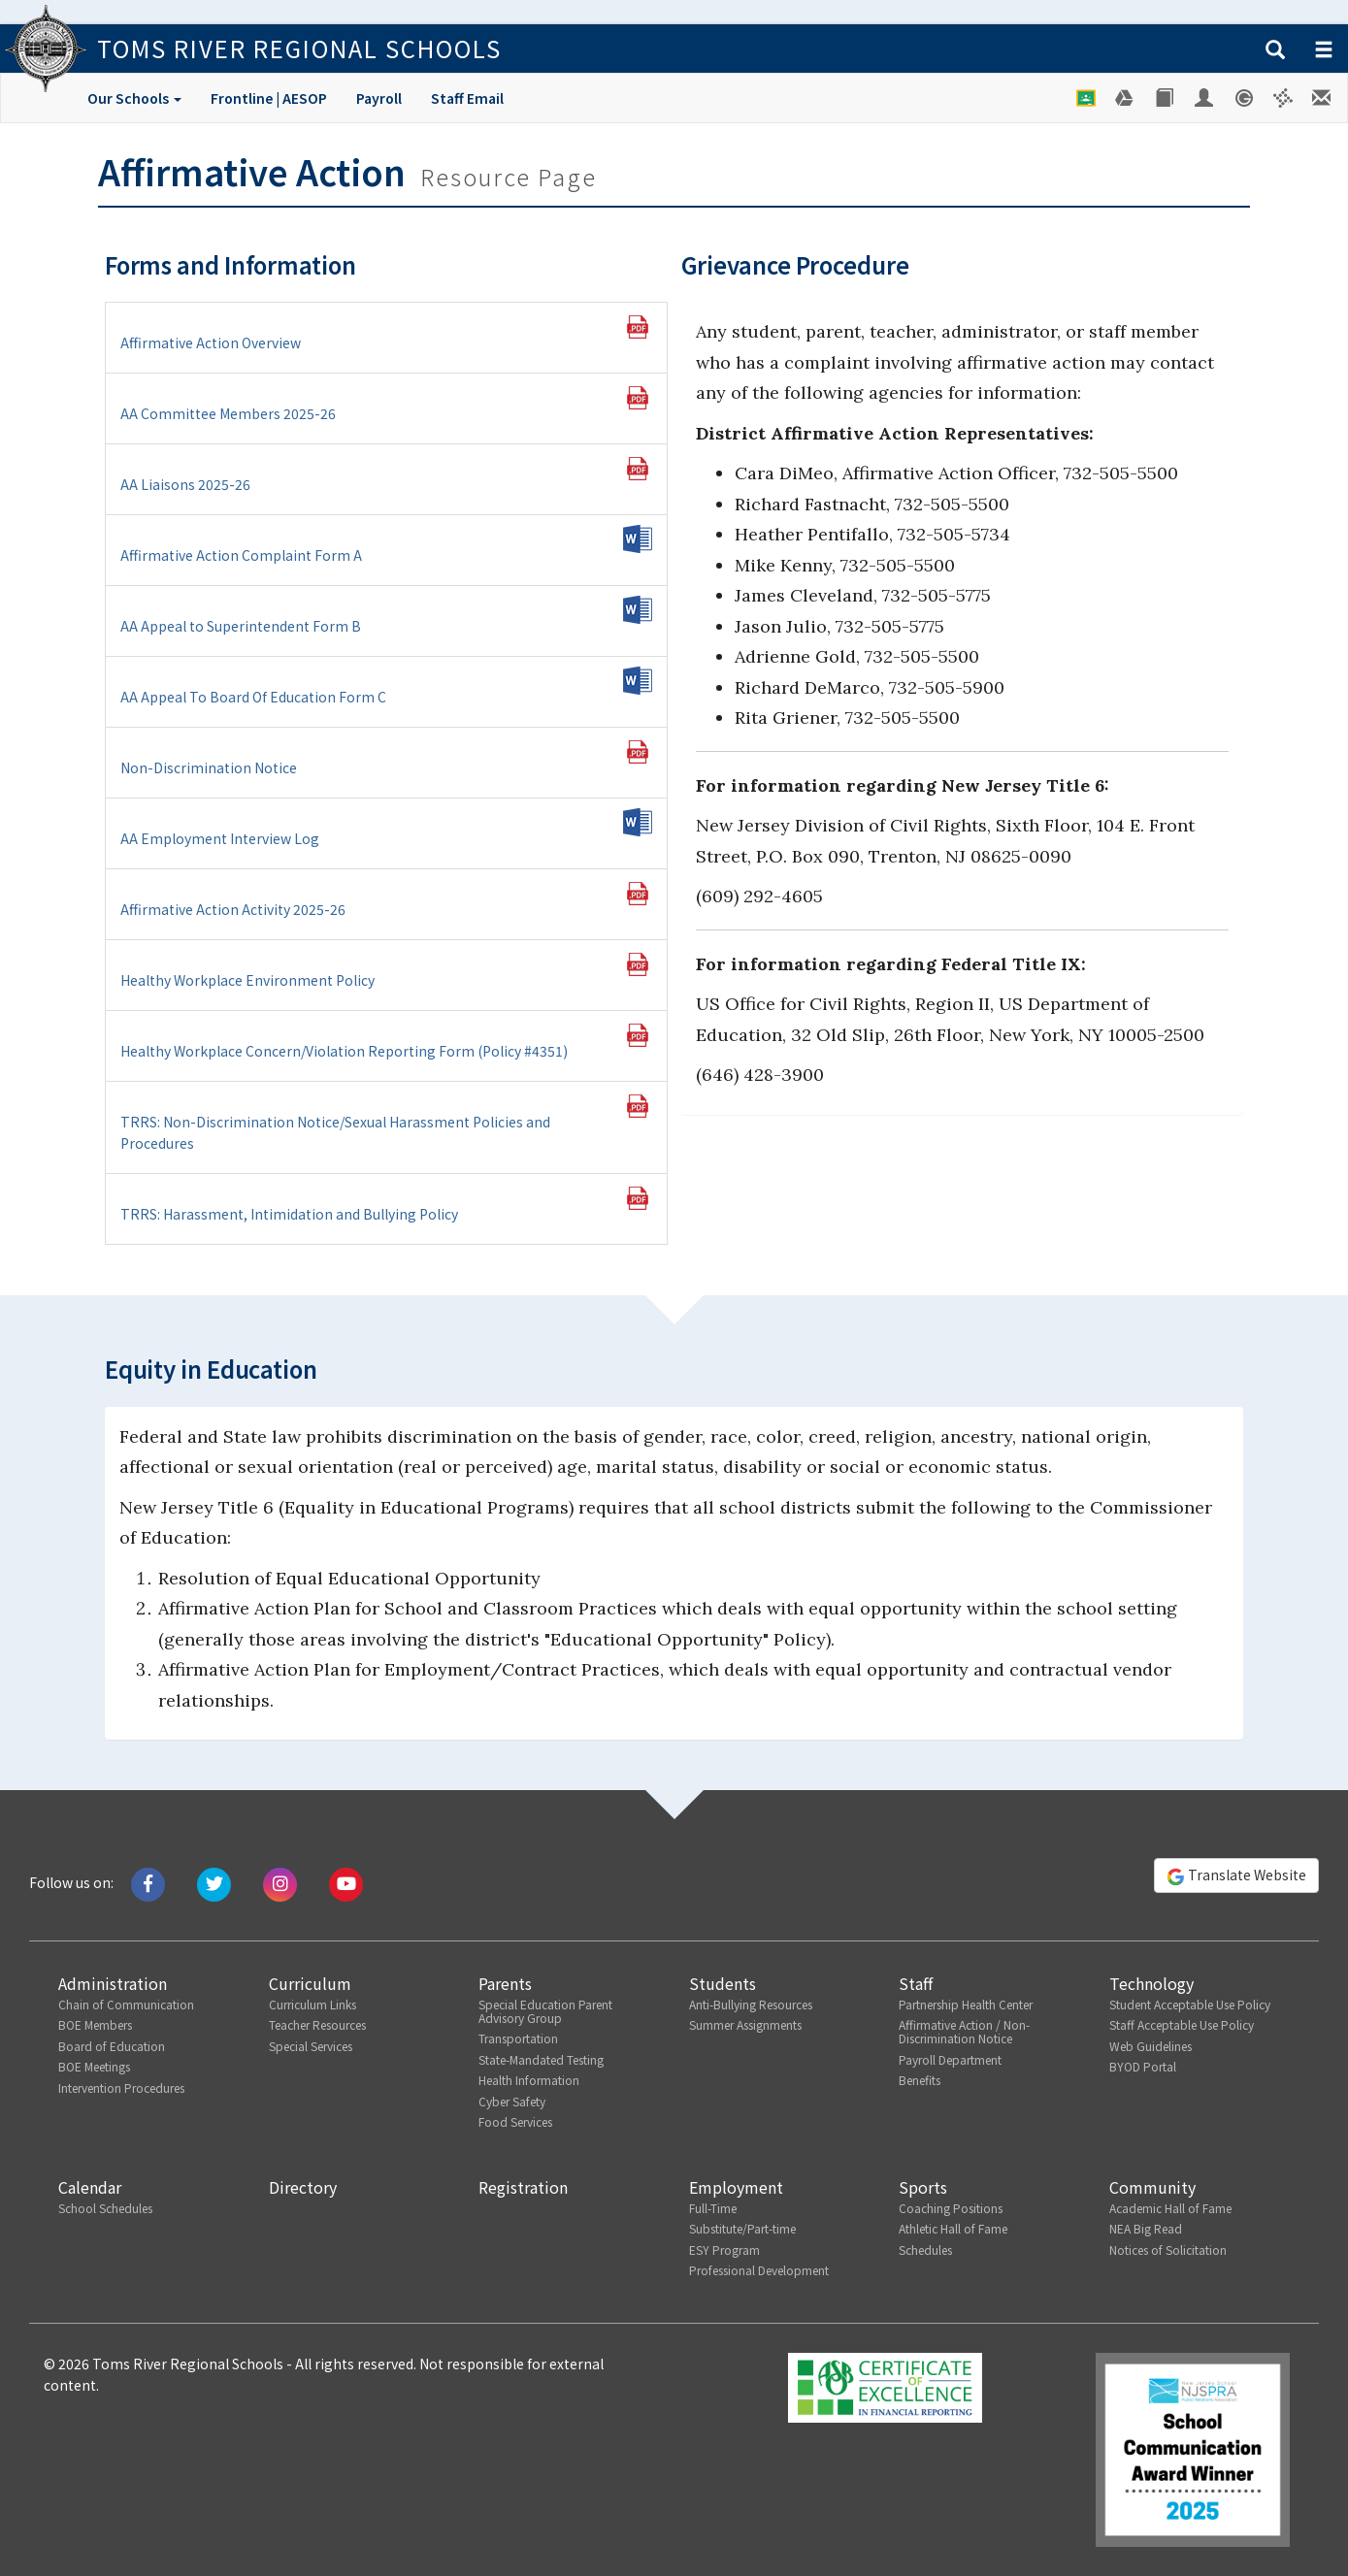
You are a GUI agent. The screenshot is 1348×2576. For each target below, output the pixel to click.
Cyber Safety (511, 2101)
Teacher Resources (317, 2024)
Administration (112, 1983)
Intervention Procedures (121, 2087)
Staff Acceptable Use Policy (1181, 2024)
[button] (1275, 50)
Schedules (925, 2249)
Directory (303, 2187)
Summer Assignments (745, 2024)
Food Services (515, 2121)
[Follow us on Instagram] (280, 1882)
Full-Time (713, 2208)
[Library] (1165, 98)
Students (722, 1983)
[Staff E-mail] (1322, 98)
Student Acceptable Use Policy (1189, 2004)
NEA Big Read (1145, 2228)
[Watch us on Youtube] (346, 1882)
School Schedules (105, 2208)
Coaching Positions (951, 2208)
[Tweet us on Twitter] (214, 1882)
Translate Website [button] (1236, 1875)
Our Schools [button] (134, 98)
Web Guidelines (1150, 2046)
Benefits (919, 2079)
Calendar (89, 2187)
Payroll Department (950, 2059)
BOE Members (95, 2024)
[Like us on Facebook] (148, 1882)
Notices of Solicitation (1168, 2249)
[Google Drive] (1125, 98)
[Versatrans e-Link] (1283, 98)
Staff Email (467, 98)
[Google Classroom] (1086, 98)
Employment (736, 2187)
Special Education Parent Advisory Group (545, 2011)
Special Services (310, 2046)
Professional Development (759, 2270)
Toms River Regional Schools (299, 48)
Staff (916, 1983)
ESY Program (724, 2249)
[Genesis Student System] (1245, 98)
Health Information (528, 2079)
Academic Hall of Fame (1170, 2208)
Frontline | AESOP (269, 98)
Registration (523, 2187)
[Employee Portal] (1205, 98)
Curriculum (310, 1983)
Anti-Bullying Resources (750, 2004)
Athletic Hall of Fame (953, 2228)
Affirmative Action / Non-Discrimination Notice (964, 2031)
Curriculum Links (312, 2004)
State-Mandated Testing (541, 2059)
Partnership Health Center (966, 2004)
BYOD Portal (1142, 2066)
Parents (505, 1983)
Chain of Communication (126, 2004)
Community (1152, 2187)
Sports (923, 2187)
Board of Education (111, 2046)
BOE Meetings (94, 2066)
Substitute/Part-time (742, 2228)
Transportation (518, 2038)
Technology (1151, 1983)
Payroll (379, 98)
